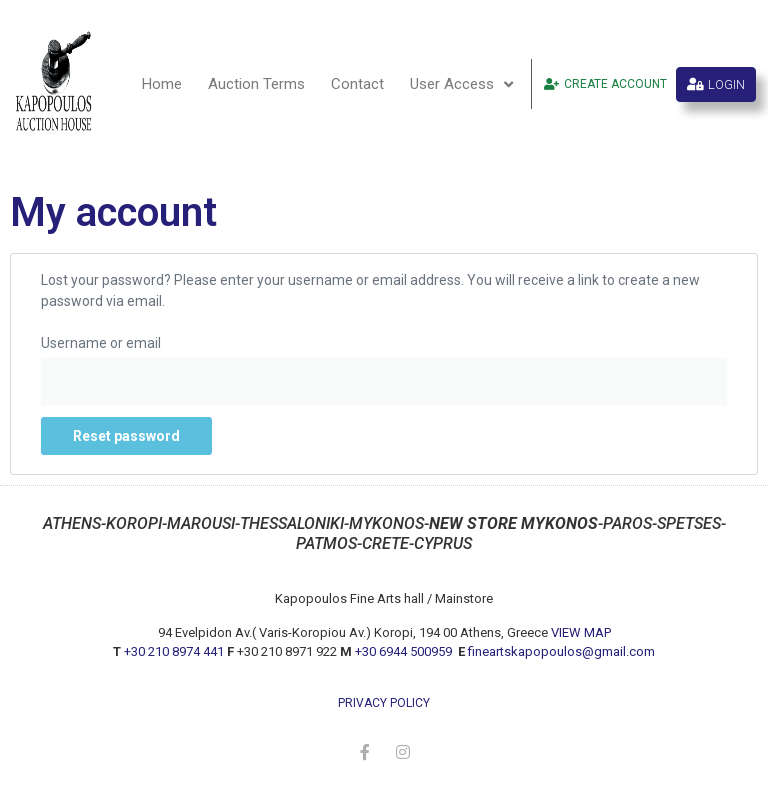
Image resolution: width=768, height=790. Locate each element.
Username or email (101, 343)
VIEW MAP (581, 632)
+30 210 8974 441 (174, 651)
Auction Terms (256, 84)
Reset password (126, 436)
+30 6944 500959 (405, 651)
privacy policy (384, 703)
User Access (461, 84)
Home (162, 84)
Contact (357, 84)
